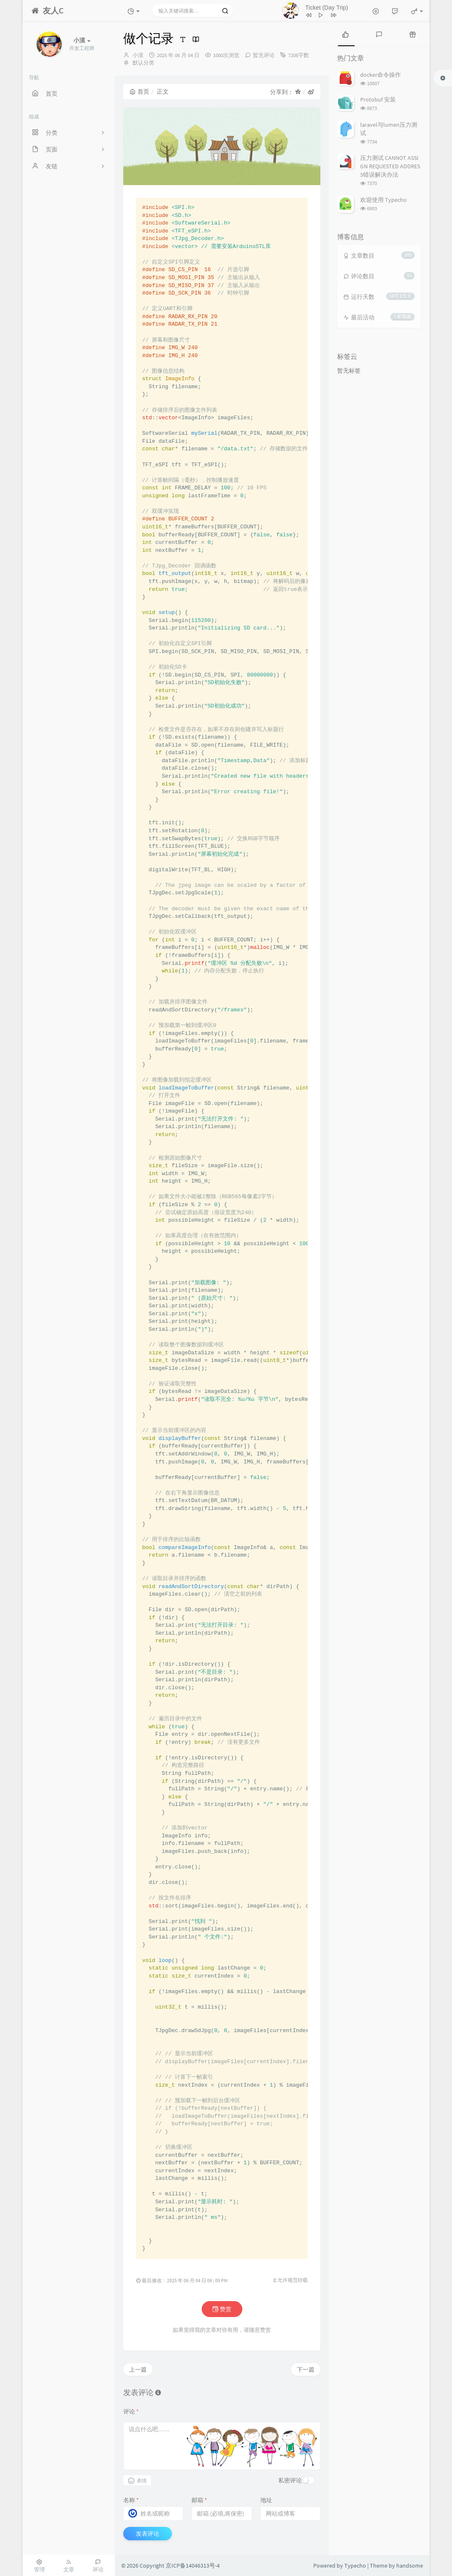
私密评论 (290, 2480)
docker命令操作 (380, 74)
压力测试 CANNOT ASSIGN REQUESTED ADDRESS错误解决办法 (390, 166)
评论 (131, 2411)
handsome (409, 2565)
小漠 (137, 55)
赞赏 (222, 2309)
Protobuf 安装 (378, 99)
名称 (131, 2500)
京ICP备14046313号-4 (193, 2565)
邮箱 (199, 2500)
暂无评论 (264, 55)
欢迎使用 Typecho (383, 200)
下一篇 (305, 2369)
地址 (266, 2500)
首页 (139, 91)
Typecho (355, 2565)
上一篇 (138, 2369)
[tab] (345, 33)
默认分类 (143, 62)
